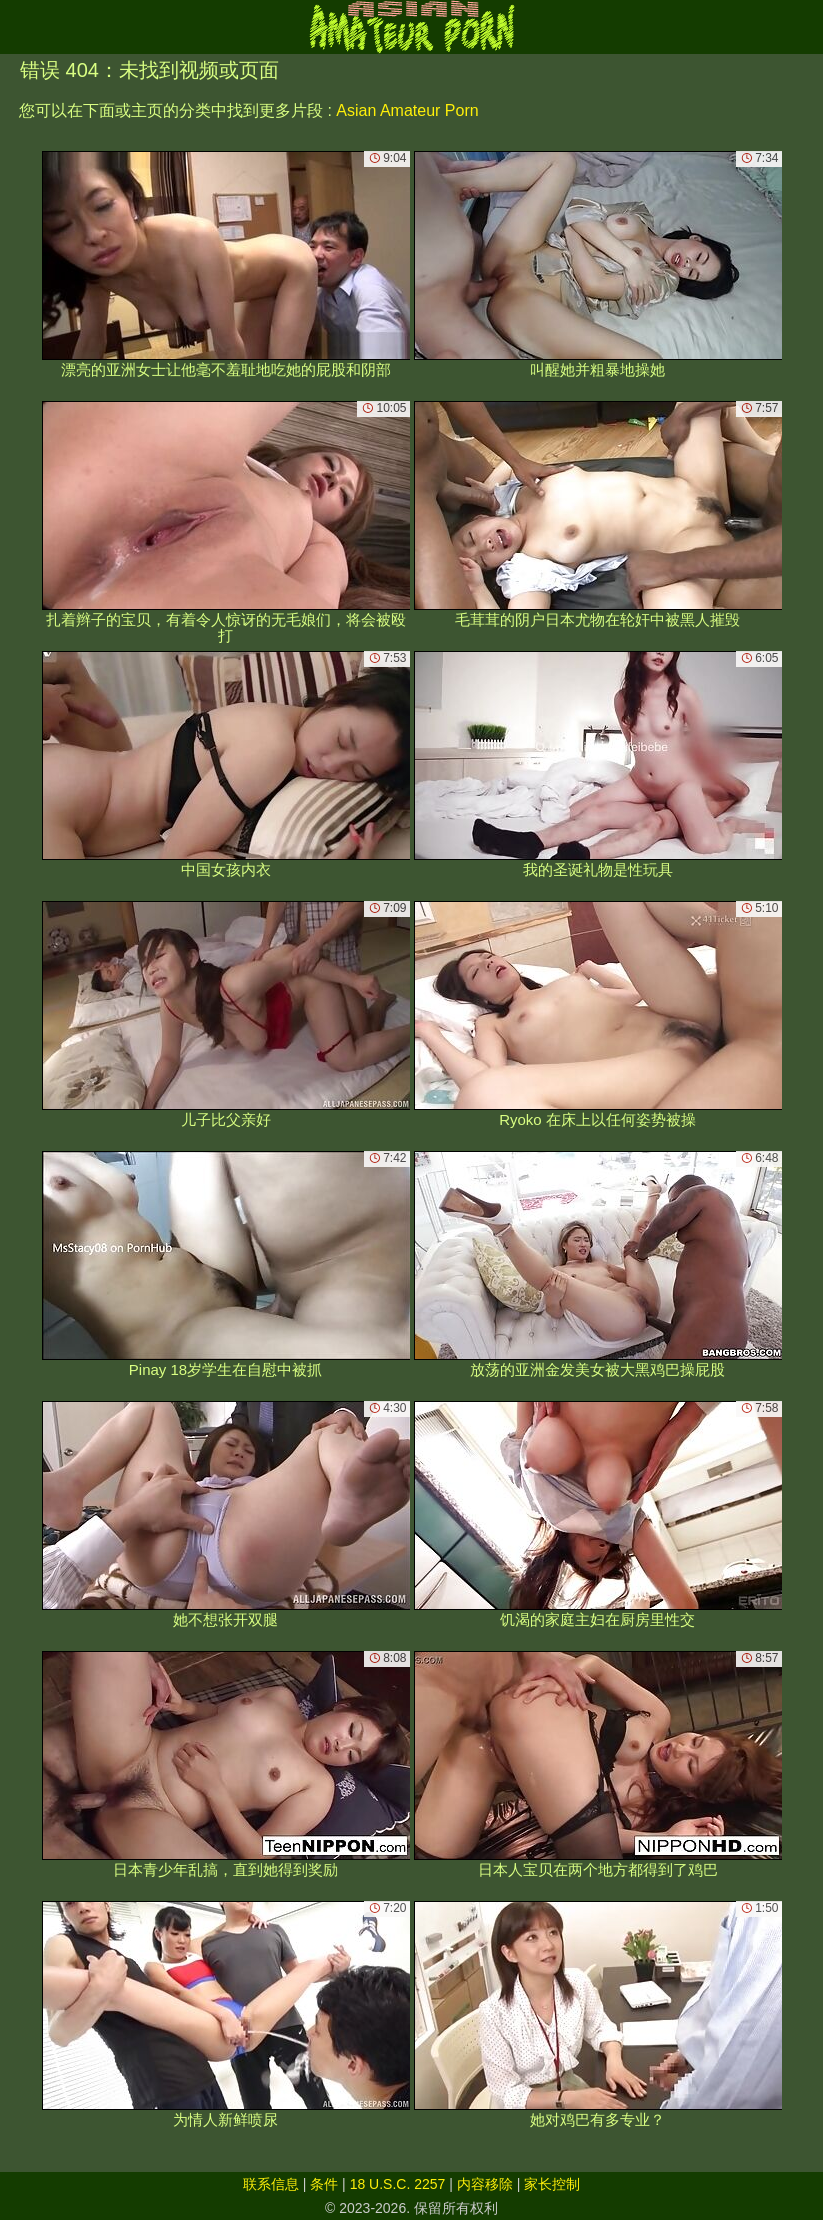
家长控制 (552, 2184)
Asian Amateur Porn (407, 110)
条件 (324, 2184)
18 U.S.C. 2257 (398, 2184)
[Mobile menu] (18, 27)
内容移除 (485, 2184)
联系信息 (271, 2184)
